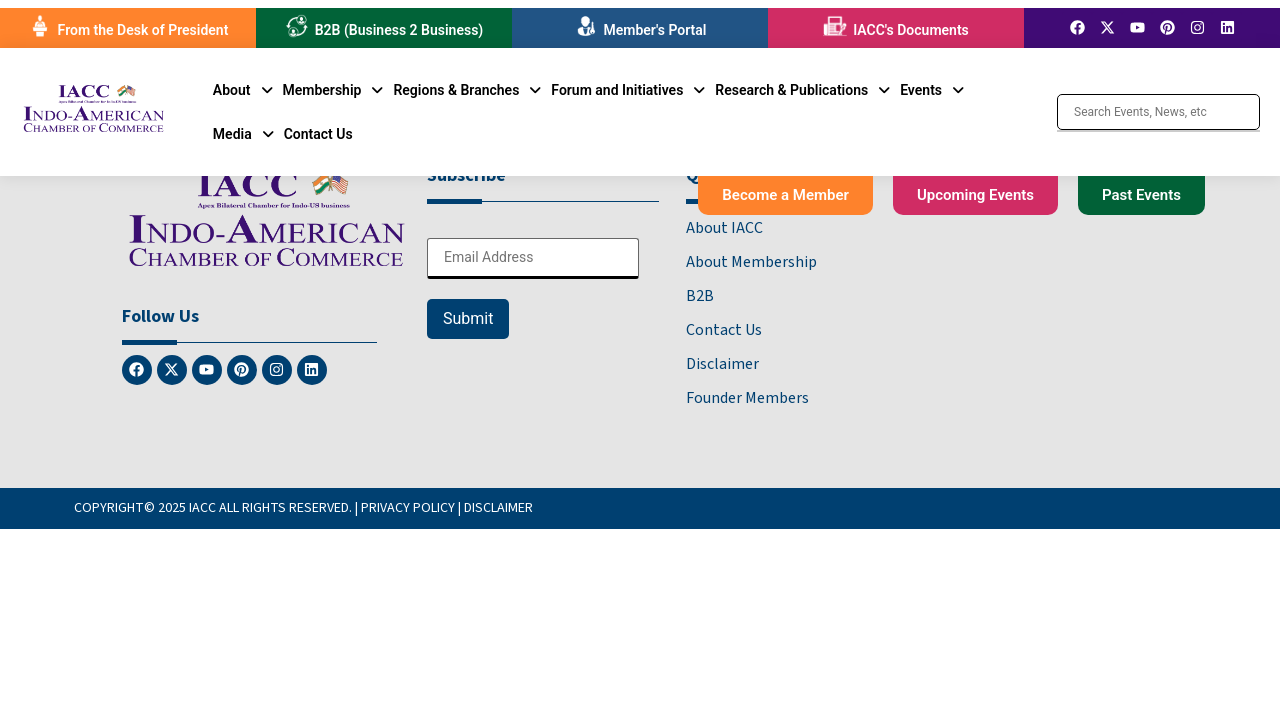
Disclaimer (722, 364)
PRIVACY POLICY (408, 508)
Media (243, 134)
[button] (243, 90)
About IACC (724, 228)
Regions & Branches (467, 90)
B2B (700, 296)
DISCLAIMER (498, 508)
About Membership (751, 262)
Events (932, 90)
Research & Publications (802, 90)
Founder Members (747, 398)
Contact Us (318, 134)
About (243, 90)
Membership (333, 90)
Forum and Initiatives (628, 90)
